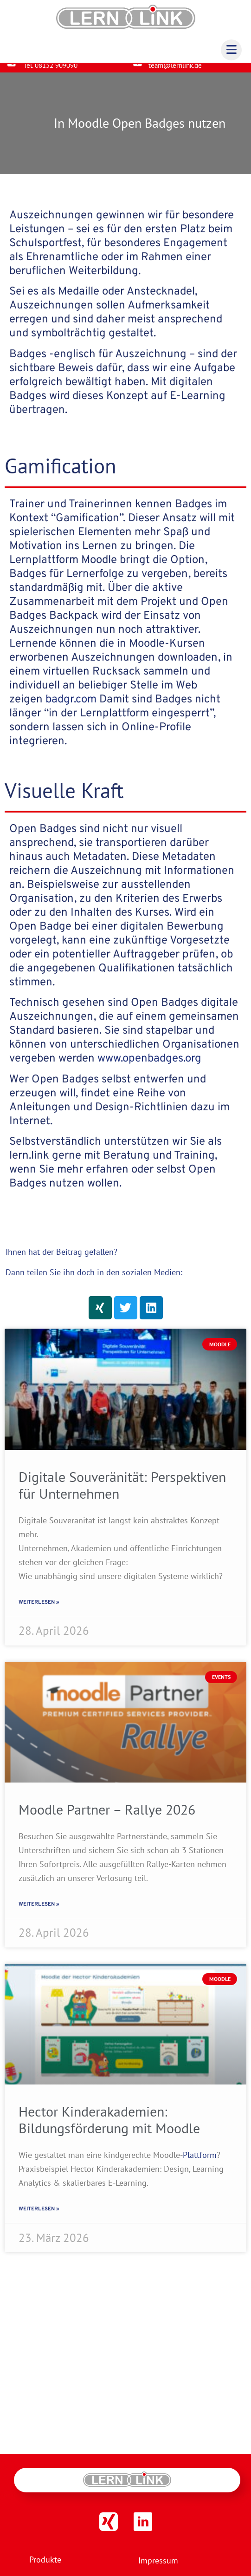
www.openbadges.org (149, 1066)
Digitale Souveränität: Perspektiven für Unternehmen (122, 1492)
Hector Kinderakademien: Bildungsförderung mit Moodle (109, 2127)
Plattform (200, 2162)
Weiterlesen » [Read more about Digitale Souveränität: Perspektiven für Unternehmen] (39, 1609)
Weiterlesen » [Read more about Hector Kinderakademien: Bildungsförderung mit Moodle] (39, 2216)
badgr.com (71, 707)
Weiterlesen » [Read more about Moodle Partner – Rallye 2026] (39, 1911)
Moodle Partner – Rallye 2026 (107, 1817)
